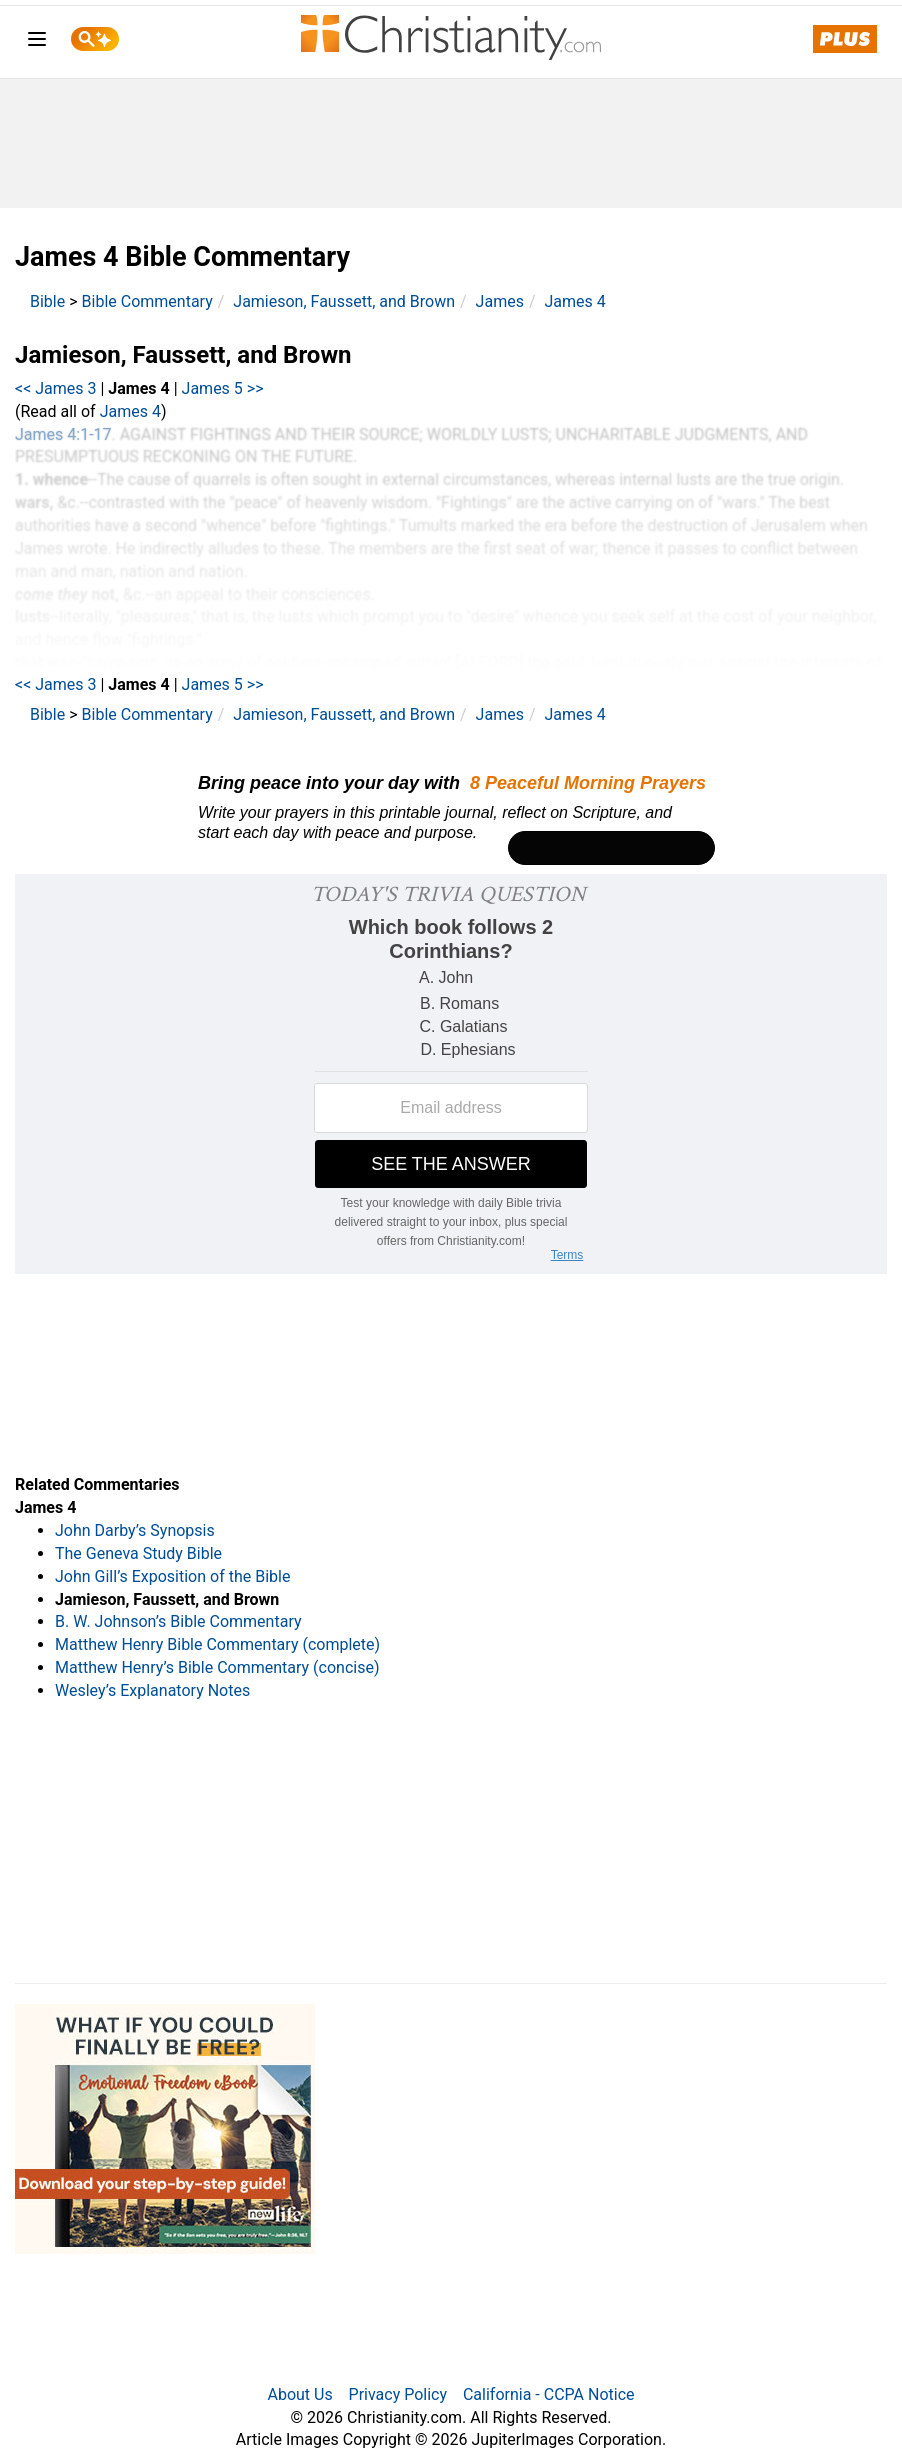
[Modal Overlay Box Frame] (451, 814)
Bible (47, 301)
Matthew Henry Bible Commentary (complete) (217, 1644)
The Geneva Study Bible (138, 1553)
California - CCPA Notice (549, 2394)
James (500, 301)
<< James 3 (56, 388)
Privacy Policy (398, 2394)
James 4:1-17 (63, 434)
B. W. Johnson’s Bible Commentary (178, 1621)
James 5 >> (223, 388)
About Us (299, 2394)
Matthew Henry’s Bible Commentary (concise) (217, 1667)
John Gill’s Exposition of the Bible (172, 1576)
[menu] (37, 42)
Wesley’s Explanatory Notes (152, 1690)
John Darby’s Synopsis (135, 1530)
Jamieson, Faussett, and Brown (344, 301)
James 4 (574, 301)
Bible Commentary (147, 301)
